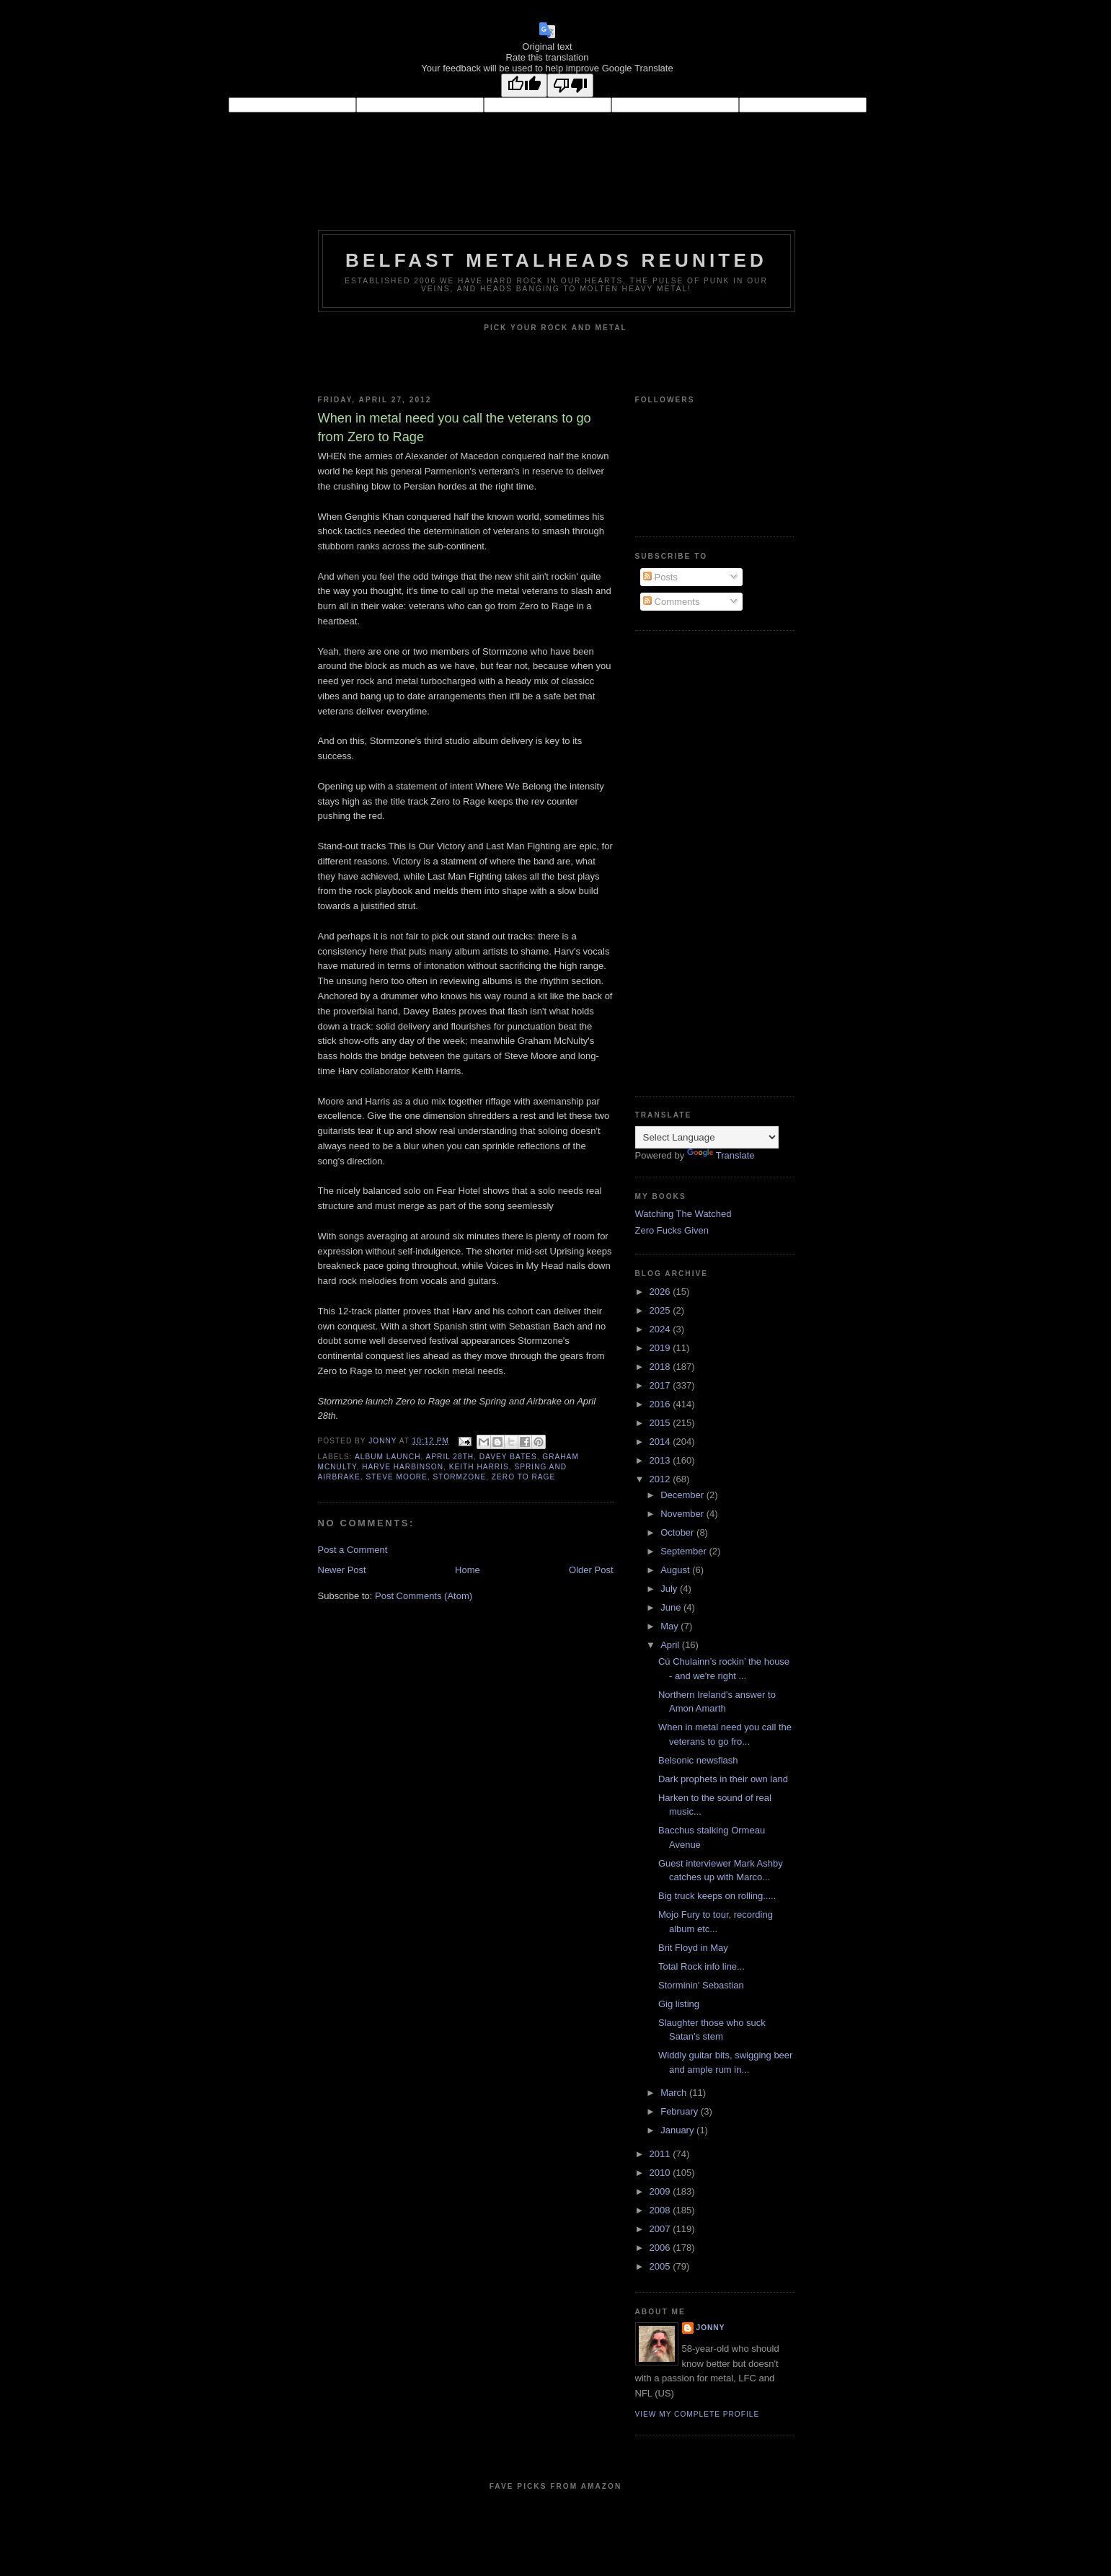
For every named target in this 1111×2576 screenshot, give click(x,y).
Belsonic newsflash (698, 1760)
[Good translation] (524, 85)
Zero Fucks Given (672, 1230)
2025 (661, 1310)
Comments (671, 601)
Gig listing (678, 2004)
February (680, 2111)
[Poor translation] (570, 85)
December (683, 1495)
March (674, 2092)
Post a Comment (353, 1549)
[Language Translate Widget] (707, 1137)
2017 (661, 1385)
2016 (661, 1404)
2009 (661, 2191)
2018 (661, 1366)
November (683, 1513)
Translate (721, 1155)
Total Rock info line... (701, 1966)
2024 (661, 1329)
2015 (661, 1422)
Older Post (591, 1569)
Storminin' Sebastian (701, 1985)
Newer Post (342, 1569)
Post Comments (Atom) (423, 1595)
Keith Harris (479, 1467)
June (671, 1607)
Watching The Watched (683, 1213)
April (671, 1644)
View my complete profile (697, 2414)
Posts (660, 577)
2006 (661, 2247)
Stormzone (460, 1477)
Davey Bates (508, 1457)
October (678, 1532)
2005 (661, 2266)
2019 (661, 1347)
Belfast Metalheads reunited (556, 260)
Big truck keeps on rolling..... (717, 1895)
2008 (661, 2210)
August (676, 1569)
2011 (661, 2153)
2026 (661, 1291)
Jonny (710, 2328)
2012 (661, 1479)
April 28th (450, 1457)
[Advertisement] (693, 861)
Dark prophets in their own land (723, 1779)
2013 (661, 1460)
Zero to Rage (523, 1477)
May (670, 1626)
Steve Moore (396, 1477)
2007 (661, 2228)
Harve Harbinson (402, 1467)
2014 (661, 1441)
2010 (661, 2172)
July (670, 1588)
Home (467, 1569)
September (684, 1551)
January (678, 2130)
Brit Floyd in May (693, 1947)
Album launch (388, 1457)
